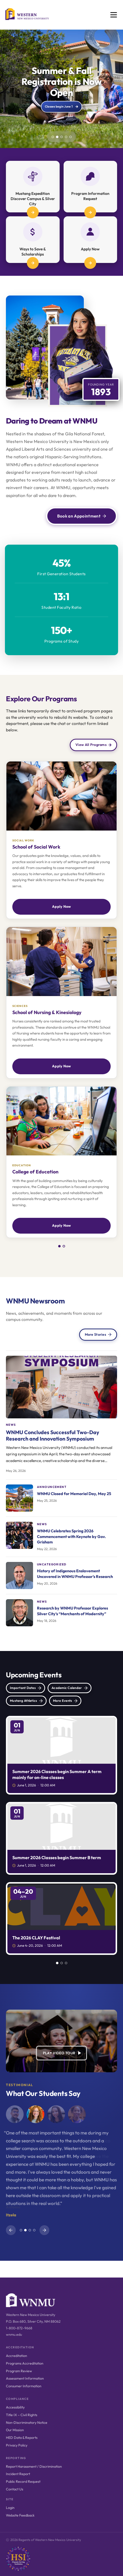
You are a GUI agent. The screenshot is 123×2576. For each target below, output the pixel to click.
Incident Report (18, 2474)
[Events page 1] (57, 1963)
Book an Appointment (81, 516)
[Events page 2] (61, 1963)
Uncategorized (52, 1564)
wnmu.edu (14, 2334)
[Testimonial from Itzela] (25, 2230)
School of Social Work (36, 847)
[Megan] (56, 2114)
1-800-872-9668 (19, 2328)
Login (10, 2507)
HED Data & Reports (21, 2437)
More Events (65, 1701)
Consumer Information (23, 2386)
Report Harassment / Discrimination (34, 2466)
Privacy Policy (16, 2445)
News (11, 1425)
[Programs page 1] (59, 1246)
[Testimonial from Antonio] (21, 2230)
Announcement (52, 1487)
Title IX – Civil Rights (21, 2415)
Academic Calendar (70, 1688)
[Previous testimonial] (11, 2230)
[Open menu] (113, 14)
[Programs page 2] (64, 1246)
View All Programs (93, 744)
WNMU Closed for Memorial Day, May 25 (74, 1493)
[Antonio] (15, 2114)
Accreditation (16, 2356)
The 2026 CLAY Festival (36, 1938)
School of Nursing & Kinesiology (46, 1012)
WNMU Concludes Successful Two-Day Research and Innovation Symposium (52, 1435)
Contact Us (14, 2489)
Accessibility (15, 2407)
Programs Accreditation (24, 2363)
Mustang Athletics (26, 1701)
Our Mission (15, 2430)
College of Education (35, 1171)
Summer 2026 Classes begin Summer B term (56, 1857)
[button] (53, 137)
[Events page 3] (66, 1963)
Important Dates (25, 1688)
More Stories (98, 1334)
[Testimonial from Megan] (30, 2230)
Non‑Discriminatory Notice (26, 2422)
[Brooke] (77, 2114)
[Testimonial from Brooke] (34, 2230)
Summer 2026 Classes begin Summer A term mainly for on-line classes (57, 1774)
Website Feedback (20, 2515)
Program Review (19, 2371)
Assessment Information (25, 2378)
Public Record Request (23, 2481)
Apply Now (61, 906)
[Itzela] (35, 2114)
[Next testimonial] (44, 2230)
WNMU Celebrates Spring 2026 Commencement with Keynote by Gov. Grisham (71, 1536)
